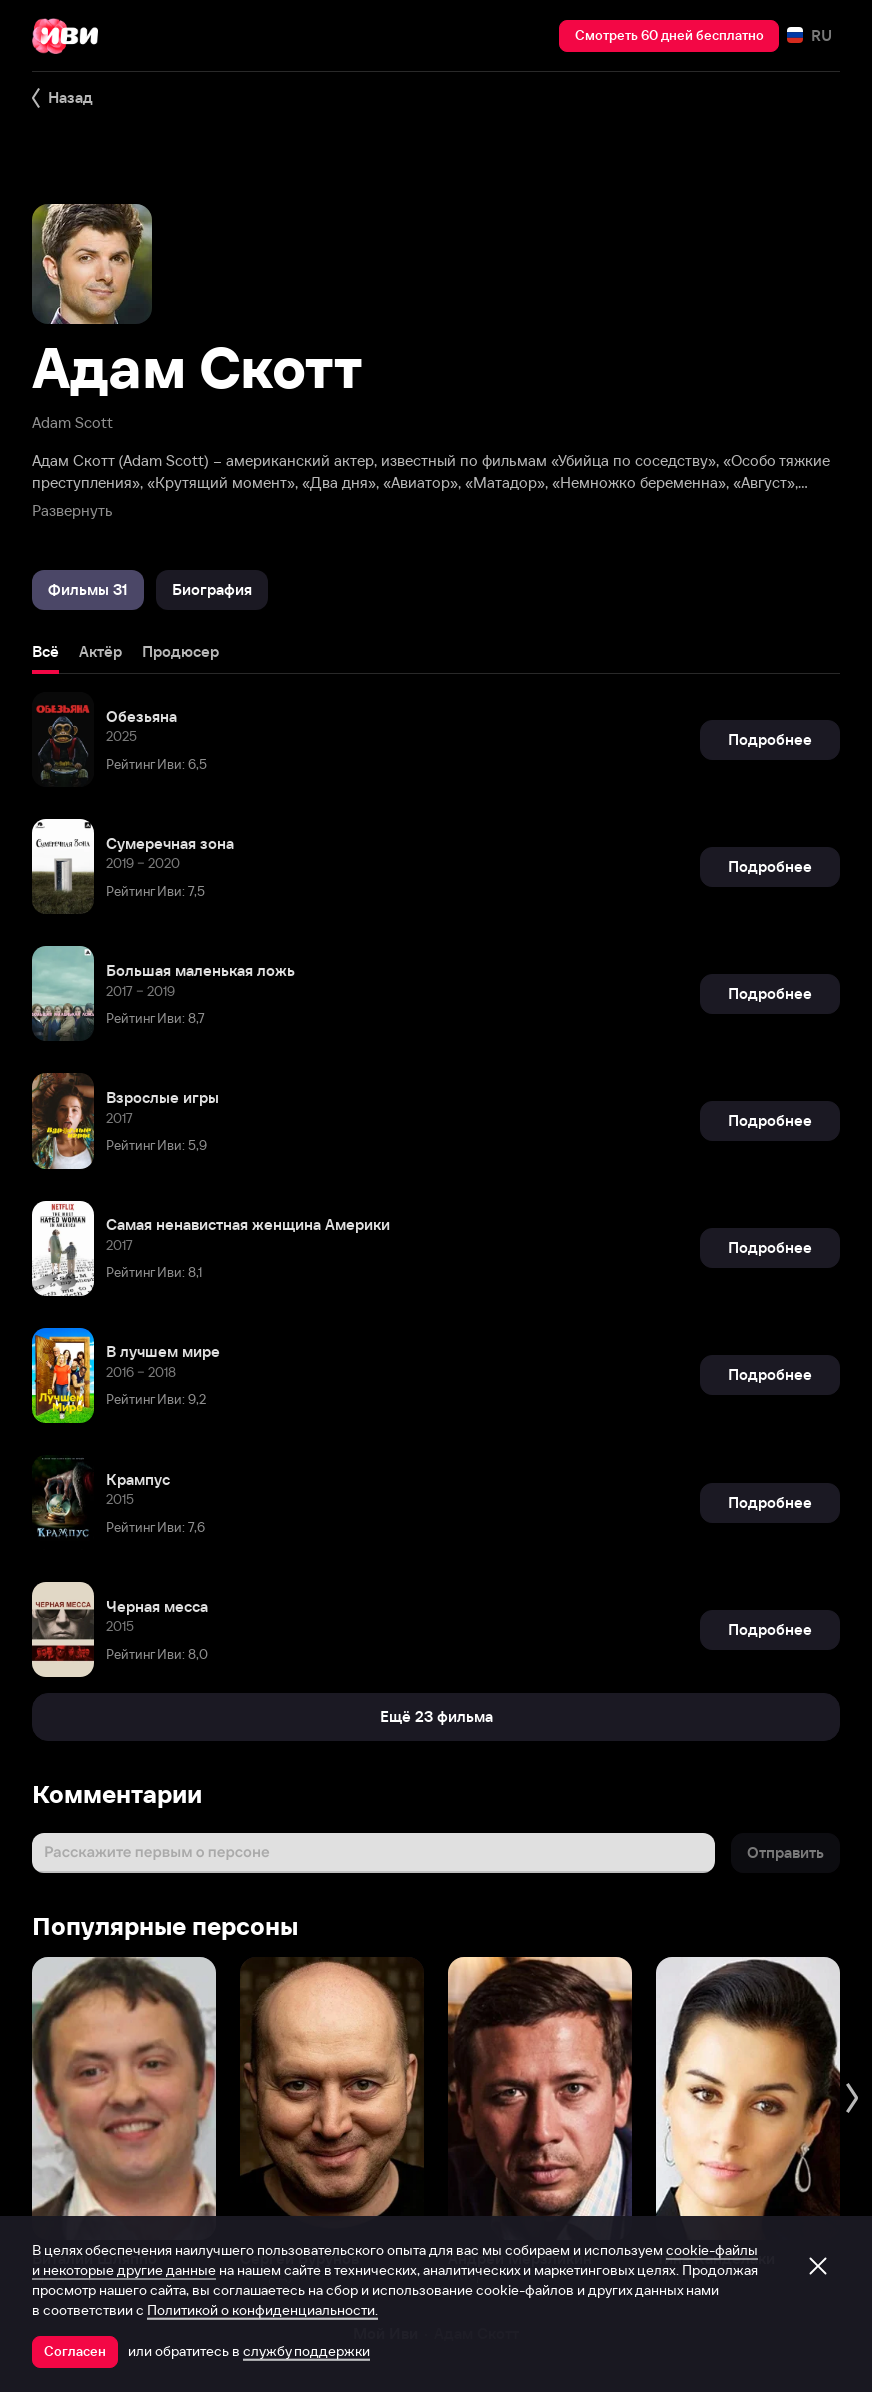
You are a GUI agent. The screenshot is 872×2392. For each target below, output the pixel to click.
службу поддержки (306, 2351)
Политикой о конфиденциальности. (262, 2310)
